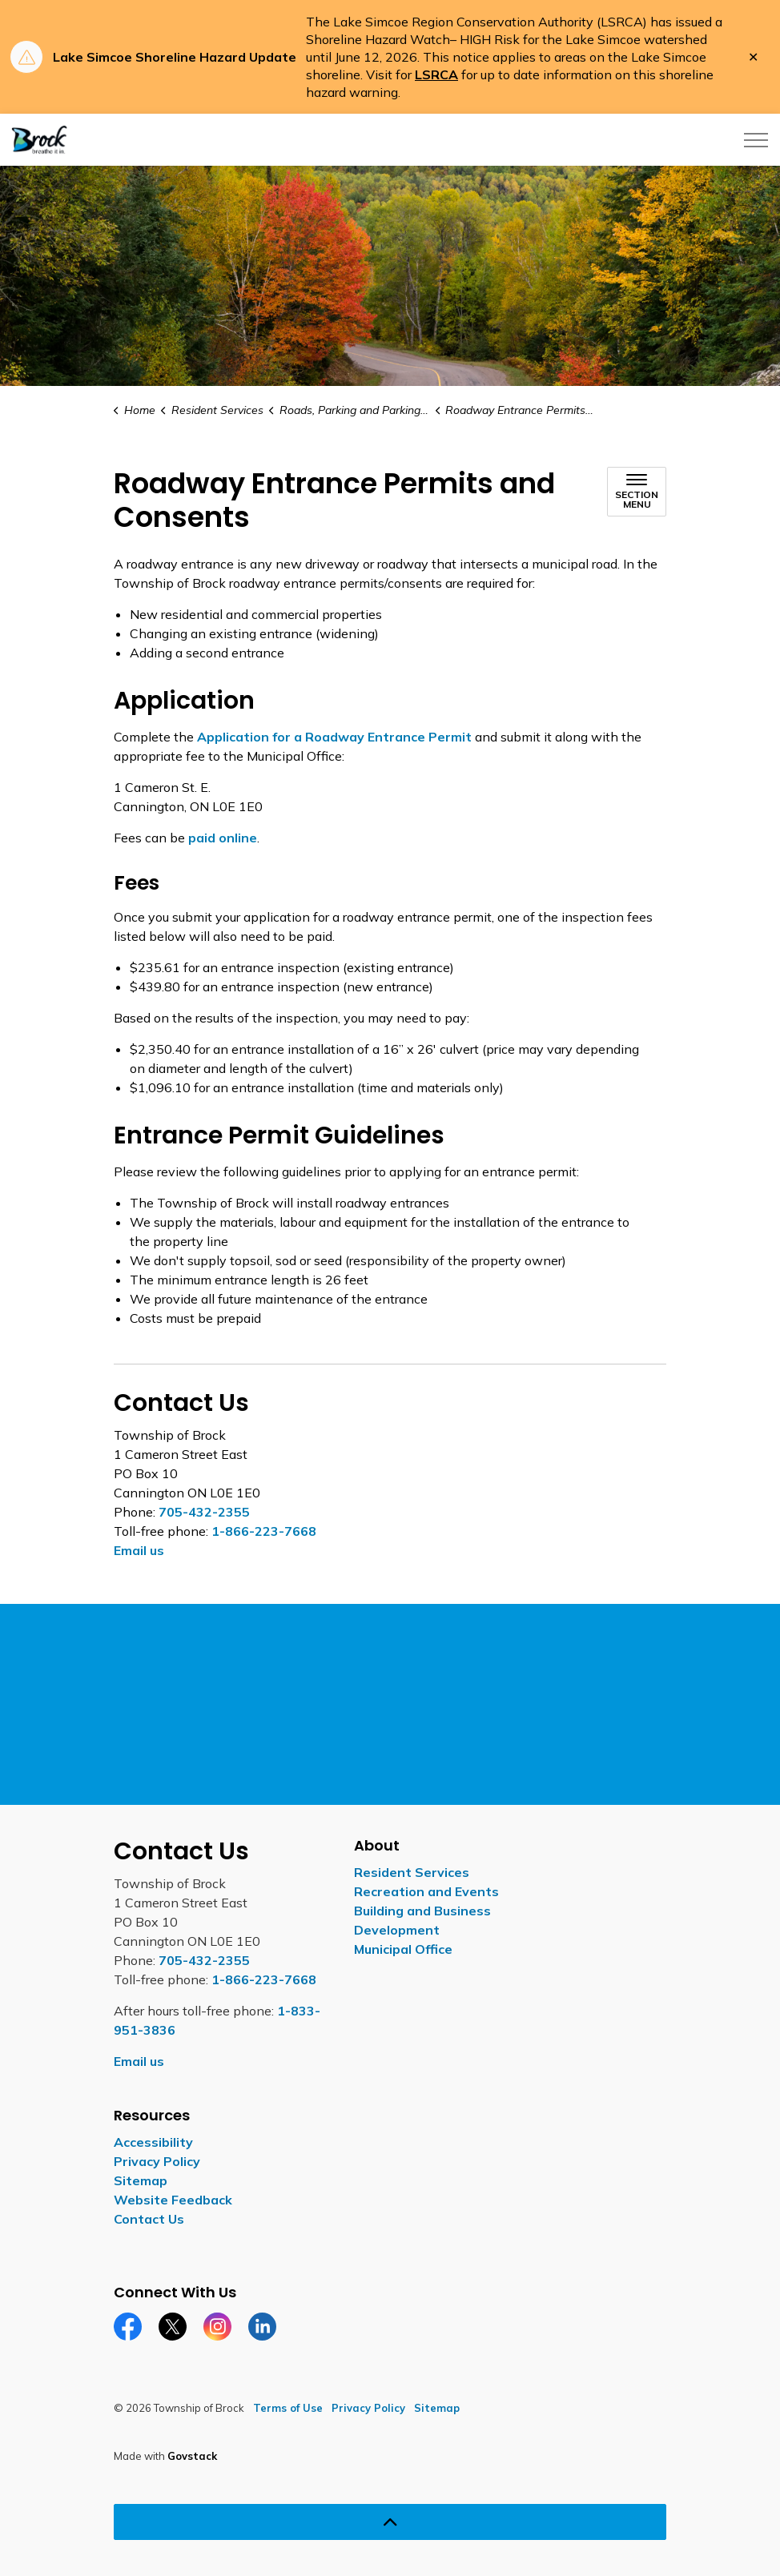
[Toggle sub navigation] (636, 491)
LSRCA (436, 74)
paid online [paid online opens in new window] (222, 838)
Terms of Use (288, 2407)
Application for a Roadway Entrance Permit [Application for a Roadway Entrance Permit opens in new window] (334, 737)
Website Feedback (173, 2200)
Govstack (192, 2455)
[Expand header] (756, 140)
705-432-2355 (204, 1512)
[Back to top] (390, 2522)
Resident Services (411, 1872)
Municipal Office (403, 1949)
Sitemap (140, 2180)
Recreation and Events (426, 1891)
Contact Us (149, 2219)
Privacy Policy (157, 2161)
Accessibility (153, 2142)
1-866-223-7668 (263, 1531)
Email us (139, 1550)
